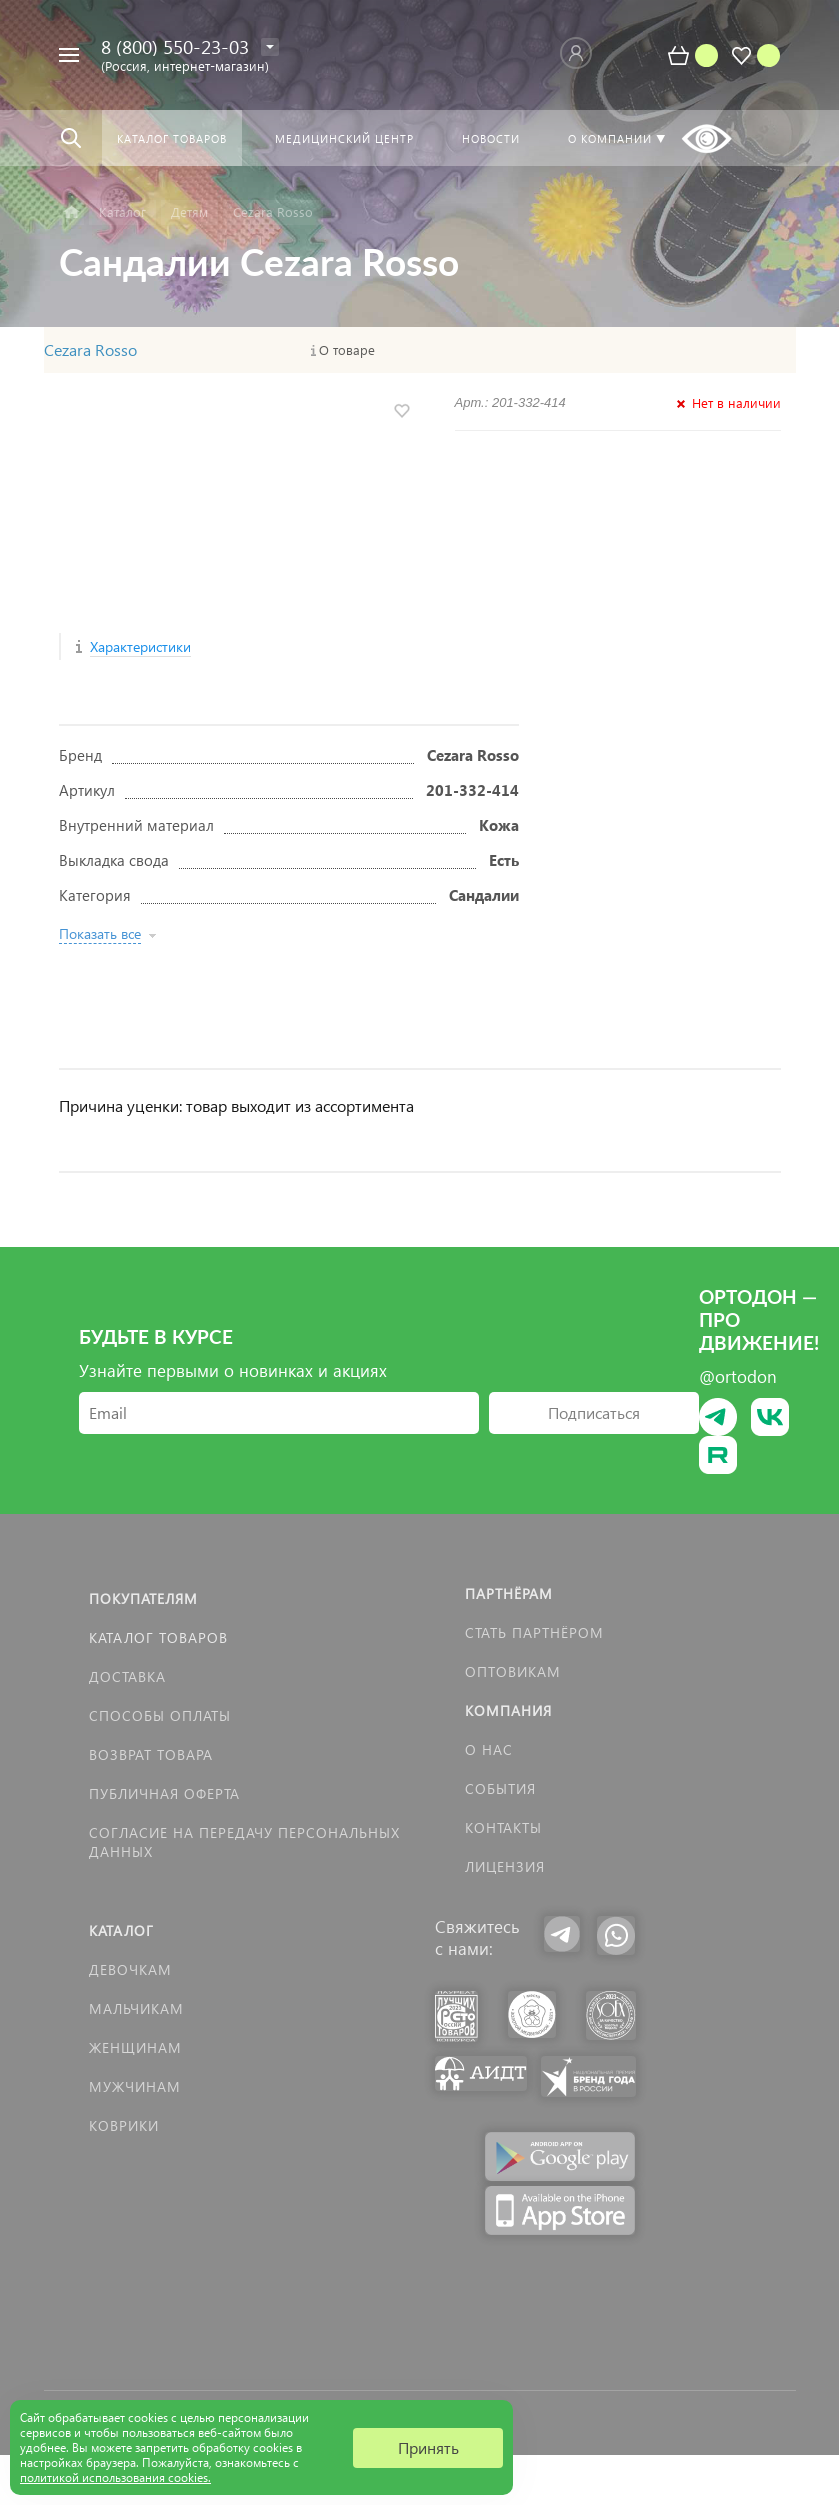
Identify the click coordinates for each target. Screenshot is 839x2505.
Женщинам (135, 2047)
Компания (508, 1710)
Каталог (121, 1930)
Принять (428, 2447)
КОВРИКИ (124, 2125)
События (500, 1788)
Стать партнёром (534, 1632)
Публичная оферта (164, 1793)
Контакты (503, 1827)
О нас (489, 1749)
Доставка (127, 1676)
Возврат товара (151, 1754)
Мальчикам (136, 2008)
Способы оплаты (160, 1715)
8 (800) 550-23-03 (175, 46)
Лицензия (505, 1866)
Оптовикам (513, 1671)
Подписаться (594, 1412)
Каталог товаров (158, 1637)
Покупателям (143, 1598)
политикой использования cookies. (115, 2477)
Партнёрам (509, 1593)
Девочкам (130, 1969)
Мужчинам (135, 2086)
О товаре (347, 350)
